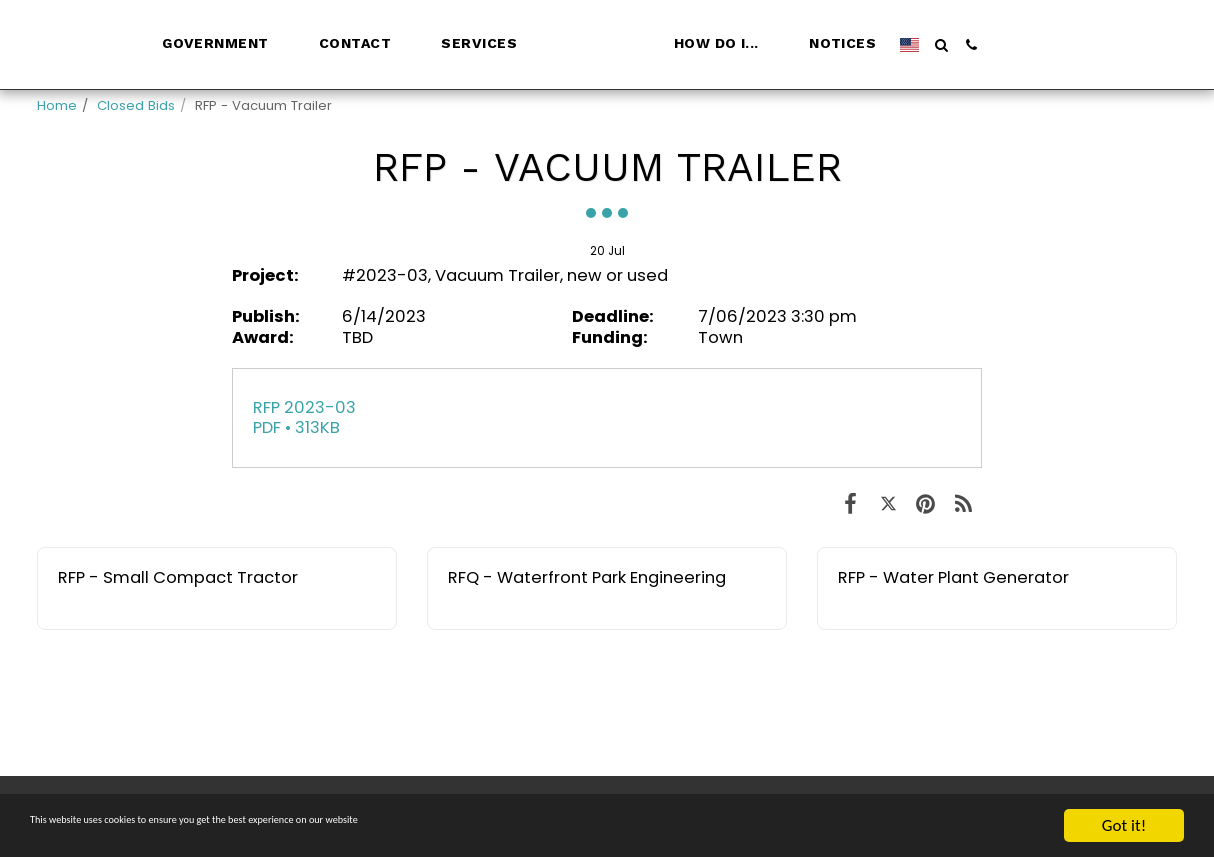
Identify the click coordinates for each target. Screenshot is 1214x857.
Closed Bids (136, 105)
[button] (174, 45)
